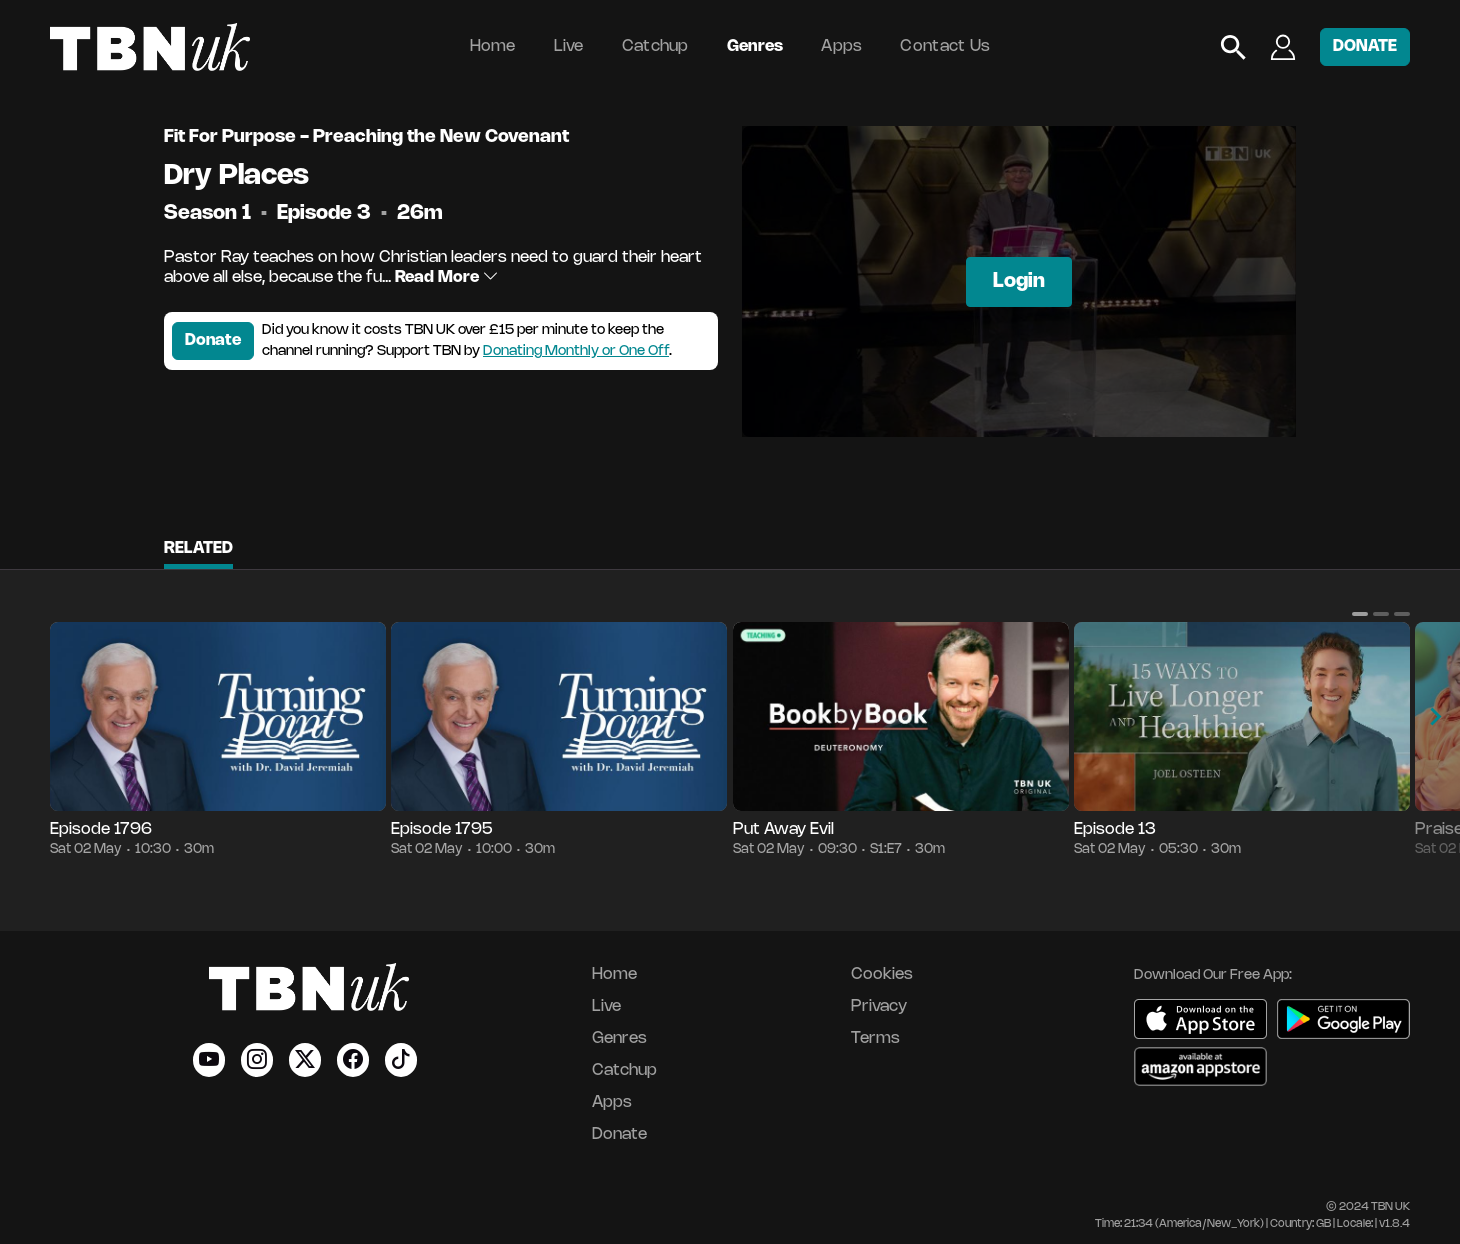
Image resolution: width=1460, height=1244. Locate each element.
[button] (1360, 614)
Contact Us (945, 46)
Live (569, 46)
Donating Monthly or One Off (576, 351)
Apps (841, 46)
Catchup (655, 46)
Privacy (879, 1006)
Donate (213, 340)
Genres (755, 46)
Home (493, 46)
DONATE (1365, 46)
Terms (875, 1038)
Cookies (882, 974)
